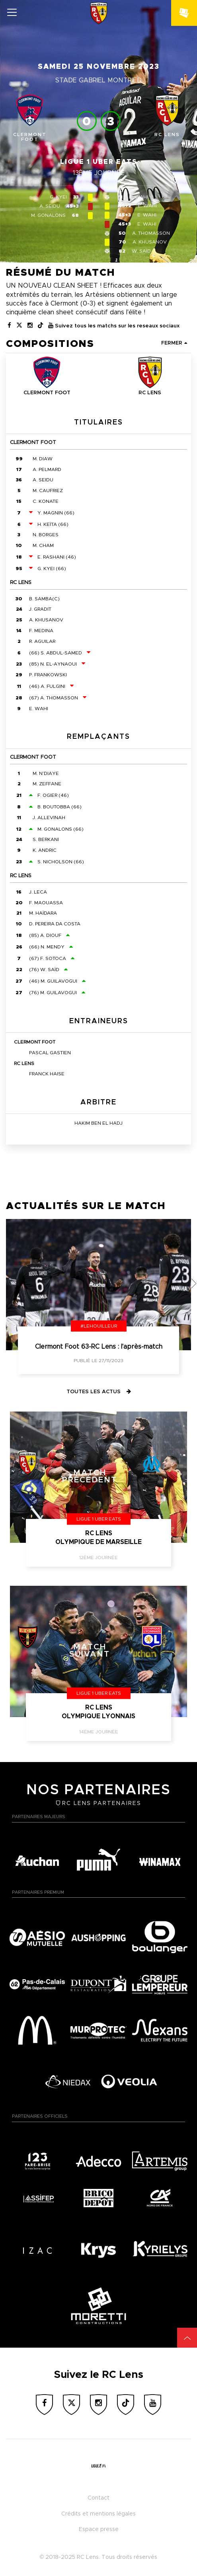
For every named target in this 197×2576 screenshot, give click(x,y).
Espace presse (99, 2529)
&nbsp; (187, 8)
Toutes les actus (98, 1391)
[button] (194, 1283)
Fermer (174, 343)
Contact (98, 2498)
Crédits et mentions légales (98, 2514)
